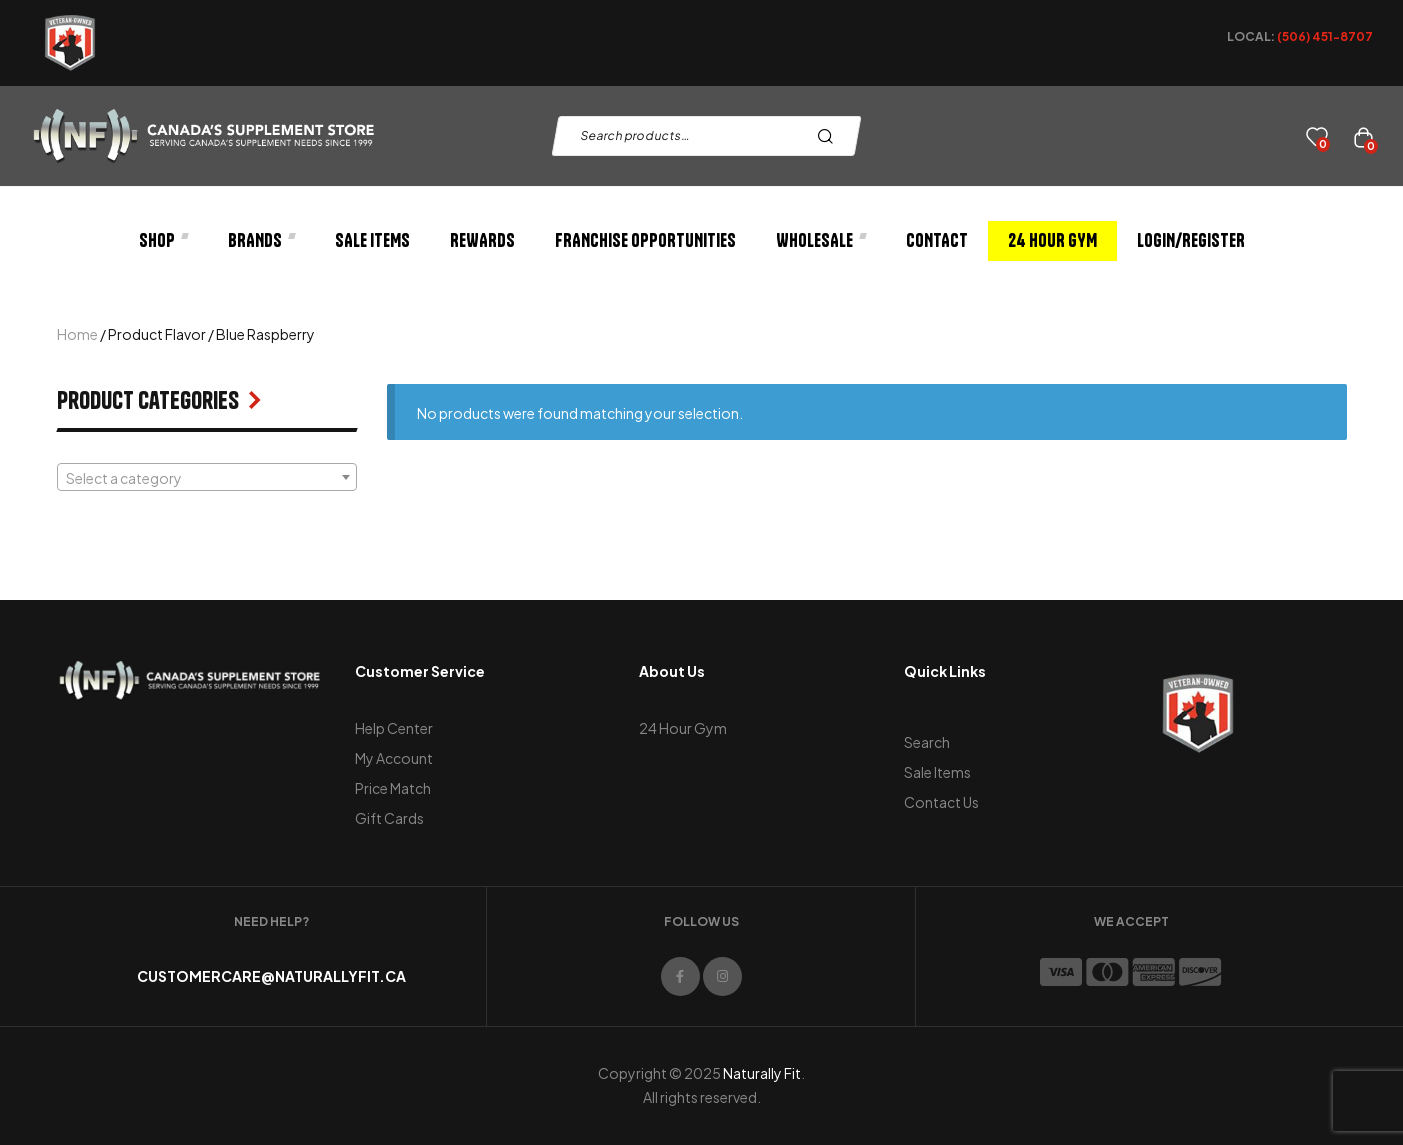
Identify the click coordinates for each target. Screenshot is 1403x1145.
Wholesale (821, 240)
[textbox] (207, 478)
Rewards (482, 240)
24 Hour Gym (1052, 240)
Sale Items (372, 240)
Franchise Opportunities (645, 240)
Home (77, 334)
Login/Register (1191, 240)
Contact (937, 240)
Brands (261, 240)
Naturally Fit (762, 1073)
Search (830, 136)
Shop (163, 240)
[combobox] (207, 477)
